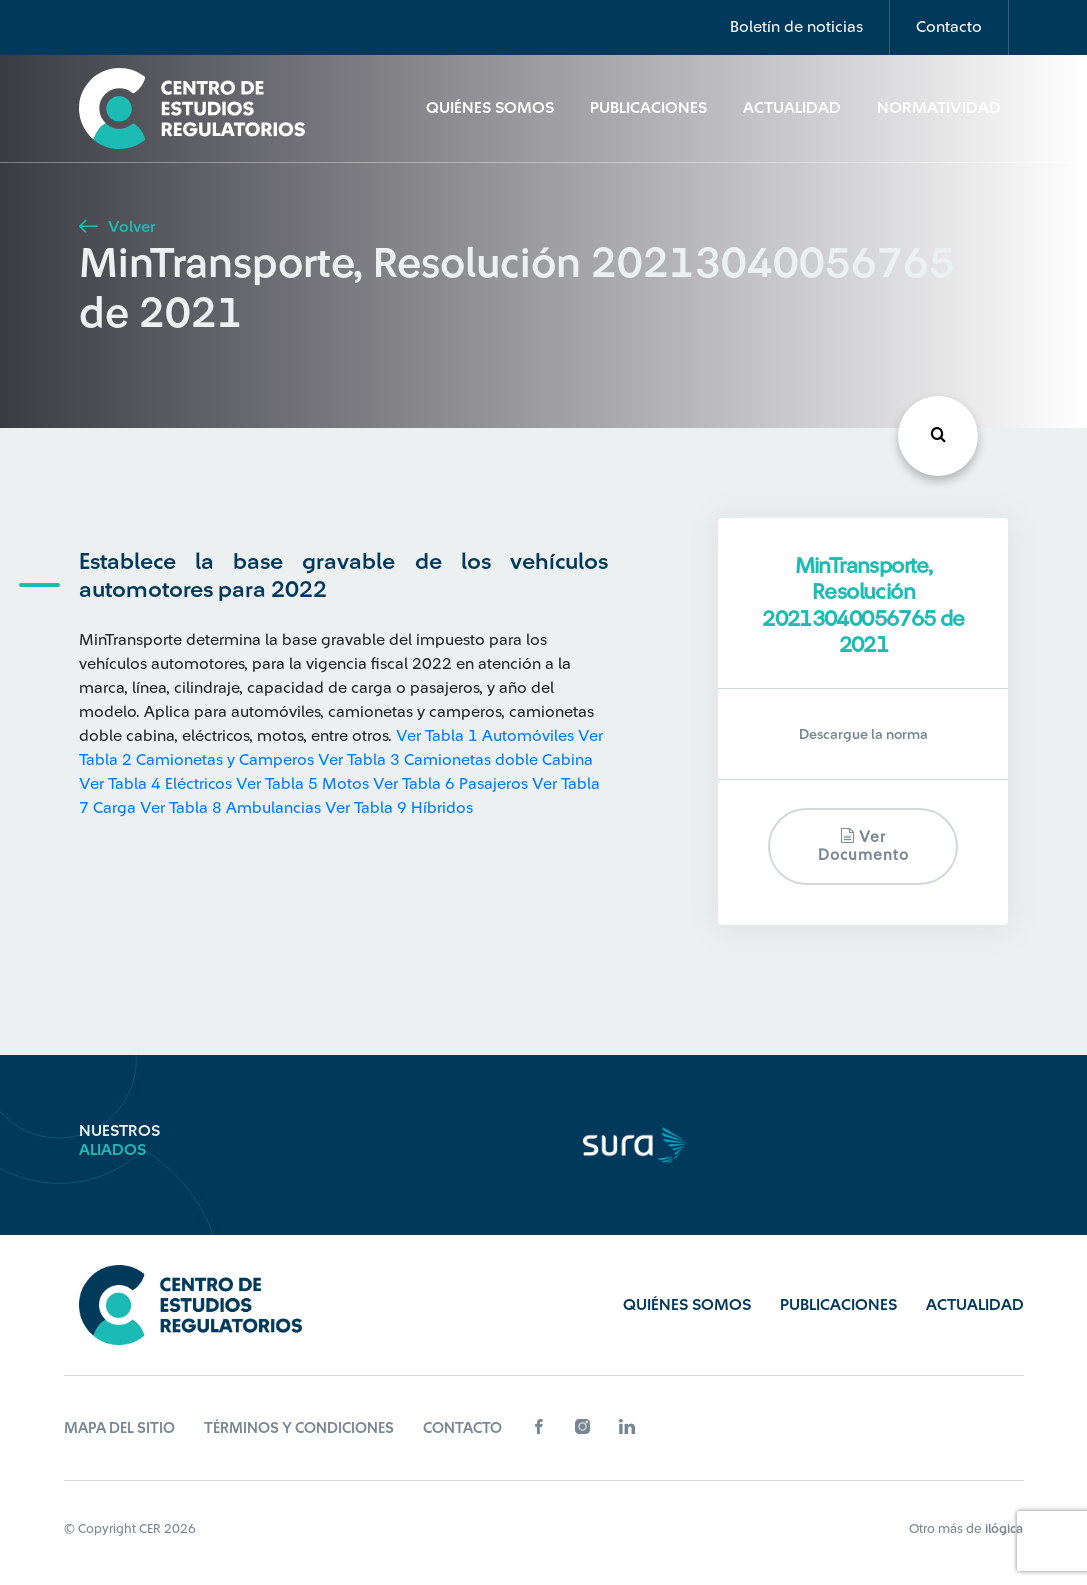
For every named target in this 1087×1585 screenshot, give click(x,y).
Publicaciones (648, 108)
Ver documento (863, 845)
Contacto (949, 27)
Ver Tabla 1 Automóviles (485, 736)
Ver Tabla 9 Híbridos (399, 808)
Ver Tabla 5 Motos (302, 784)
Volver (117, 227)
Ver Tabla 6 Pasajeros (450, 784)
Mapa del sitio (119, 1428)
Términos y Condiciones (299, 1428)
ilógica (1004, 1528)
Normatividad (939, 108)
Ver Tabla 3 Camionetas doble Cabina (455, 760)
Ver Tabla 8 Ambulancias (230, 808)
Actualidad (792, 108)
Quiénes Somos (490, 108)
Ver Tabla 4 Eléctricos (155, 784)
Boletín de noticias (796, 27)
